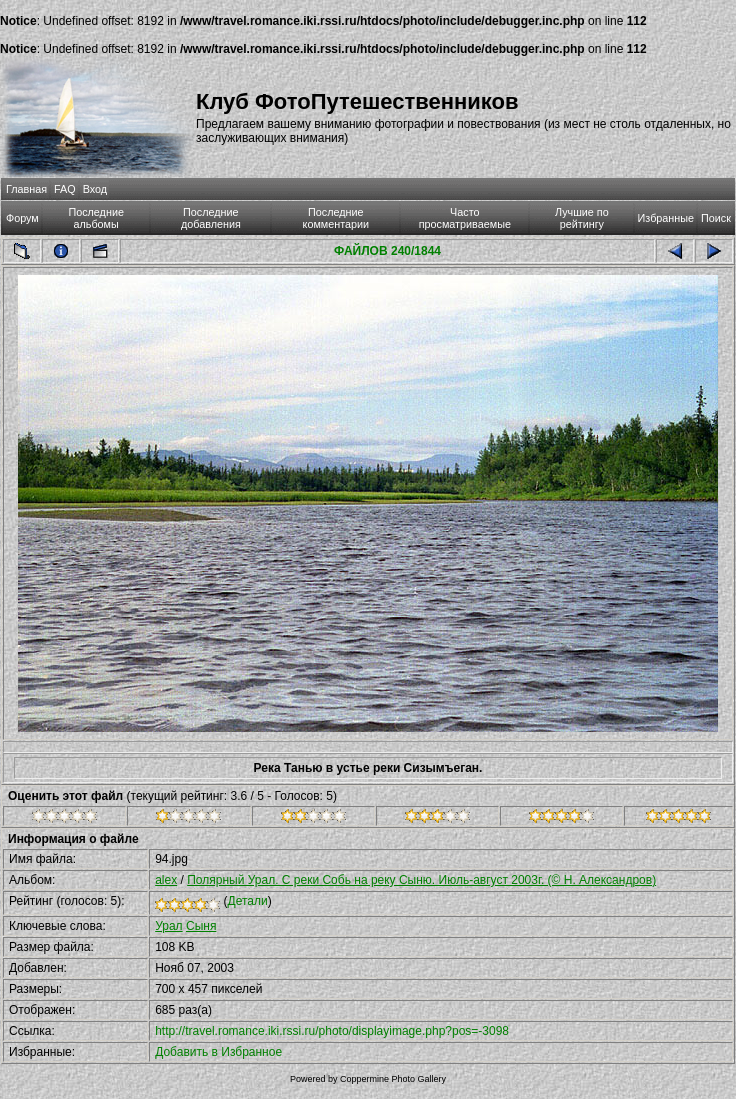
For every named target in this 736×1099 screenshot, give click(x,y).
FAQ (65, 189)
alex (166, 880)
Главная (26, 189)
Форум (22, 218)
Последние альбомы (96, 218)
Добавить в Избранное (218, 1052)
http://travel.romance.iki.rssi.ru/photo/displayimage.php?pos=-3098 (332, 1031)
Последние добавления (211, 218)
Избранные (666, 218)
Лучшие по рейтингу (582, 218)
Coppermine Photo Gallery (393, 1079)
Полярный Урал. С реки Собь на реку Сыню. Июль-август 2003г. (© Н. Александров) (421, 880)
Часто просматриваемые (465, 218)
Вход (95, 189)
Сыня (201, 926)
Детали (248, 901)
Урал (168, 926)
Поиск (716, 218)
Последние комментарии (336, 218)
